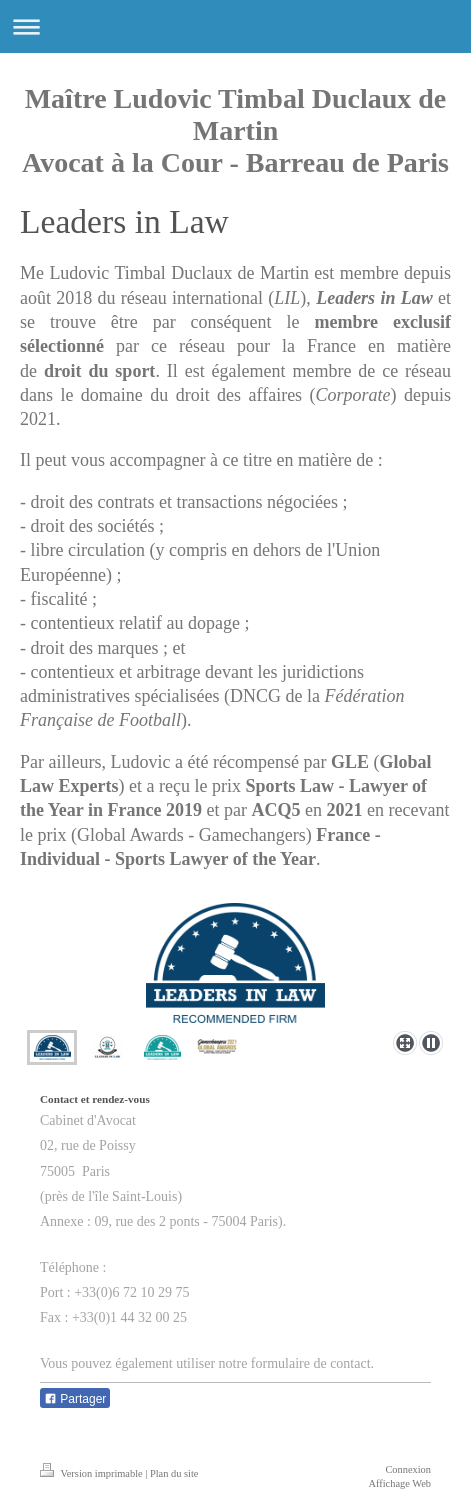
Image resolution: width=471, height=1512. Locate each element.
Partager (75, 1399)
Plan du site (174, 1473)
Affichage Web (399, 1483)
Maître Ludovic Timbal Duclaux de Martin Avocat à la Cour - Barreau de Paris (235, 130)
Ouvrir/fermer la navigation (235, 26)
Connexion (408, 1469)
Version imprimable (92, 1473)
